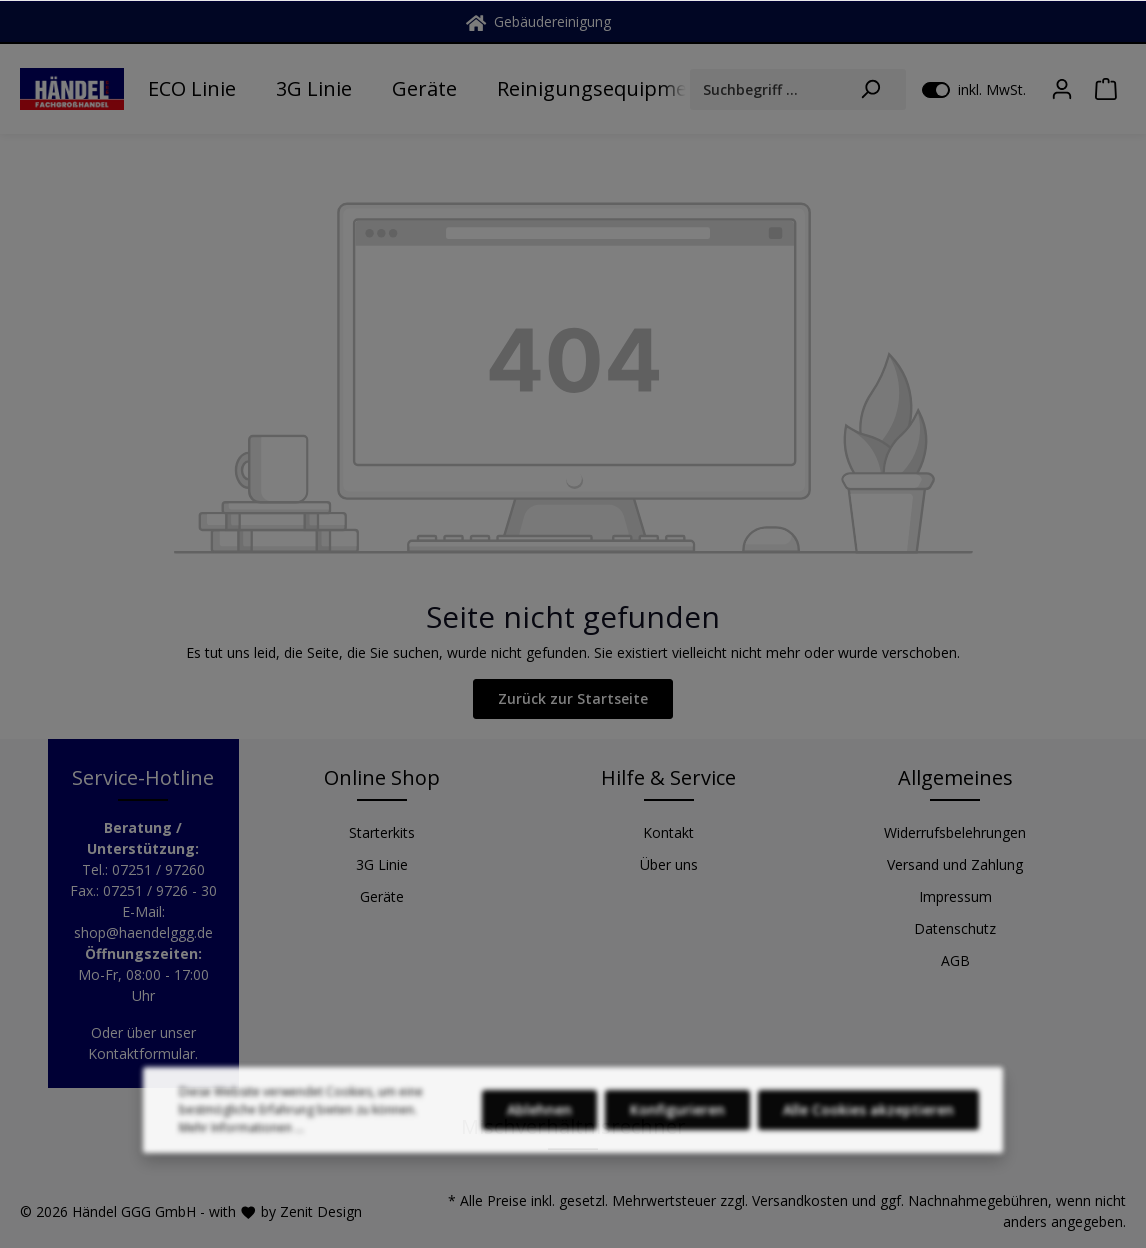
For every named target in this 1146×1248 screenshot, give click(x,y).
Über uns (669, 864)
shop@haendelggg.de (143, 932)
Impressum (955, 896)
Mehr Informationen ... (241, 1141)
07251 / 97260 (158, 869)
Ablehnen (539, 1123)
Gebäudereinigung (538, 21)
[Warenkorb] (1106, 89)
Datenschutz (955, 928)
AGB (955, 960)
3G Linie (382, 864)
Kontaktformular (141, 1053)
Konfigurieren (677, 1123)
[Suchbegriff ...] (763, 89)
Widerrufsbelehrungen (955, 832)
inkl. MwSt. (974, 89)
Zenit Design (321, 1211)
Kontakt (668, 832)
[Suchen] (870, 89)
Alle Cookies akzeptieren (868, 1123)
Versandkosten (800, 1200)
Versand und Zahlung (955, 864)
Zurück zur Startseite (573, 698)
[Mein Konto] (1062, 89)
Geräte (382, 896)
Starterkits (382, 832)
